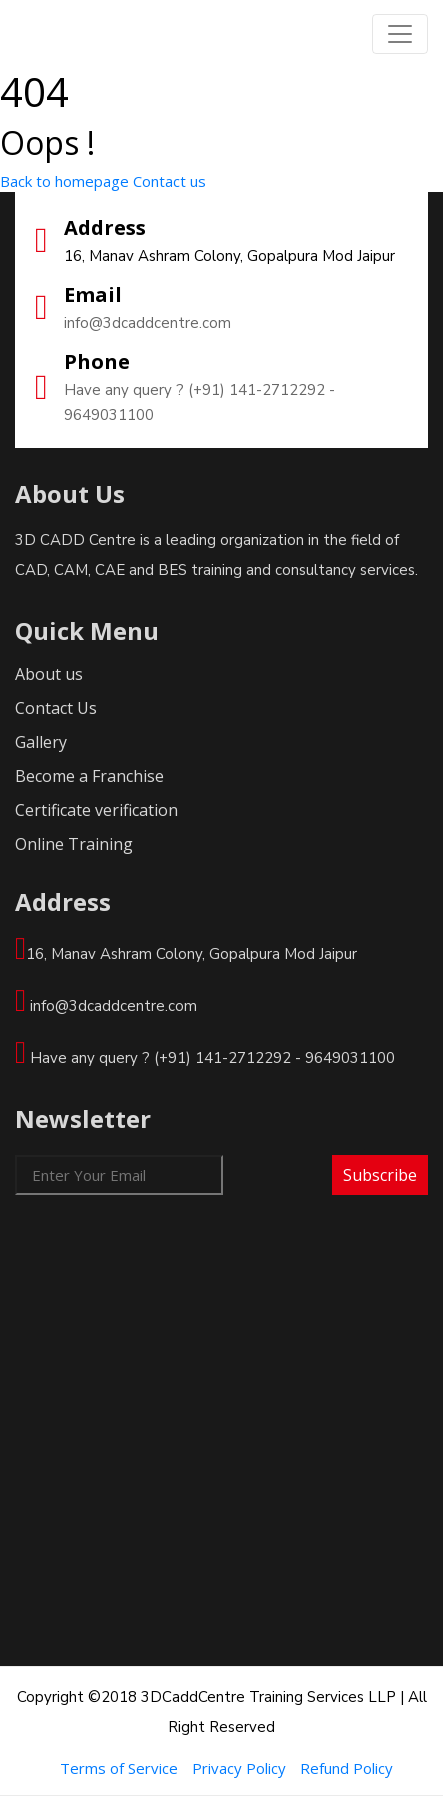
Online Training (74, 844)
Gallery (41, 742)
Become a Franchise (89, 776)
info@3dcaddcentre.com (147, 323)
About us (49, 674)
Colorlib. (337, 1781)
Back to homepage (64, 181)
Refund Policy (346, 1768)
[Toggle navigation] (400, 34)
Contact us (169, 181)
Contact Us (56, 708)
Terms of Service (119, 1768)
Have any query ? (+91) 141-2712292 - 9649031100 (199, 402)
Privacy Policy (239, 1768)
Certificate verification (96, 810)
